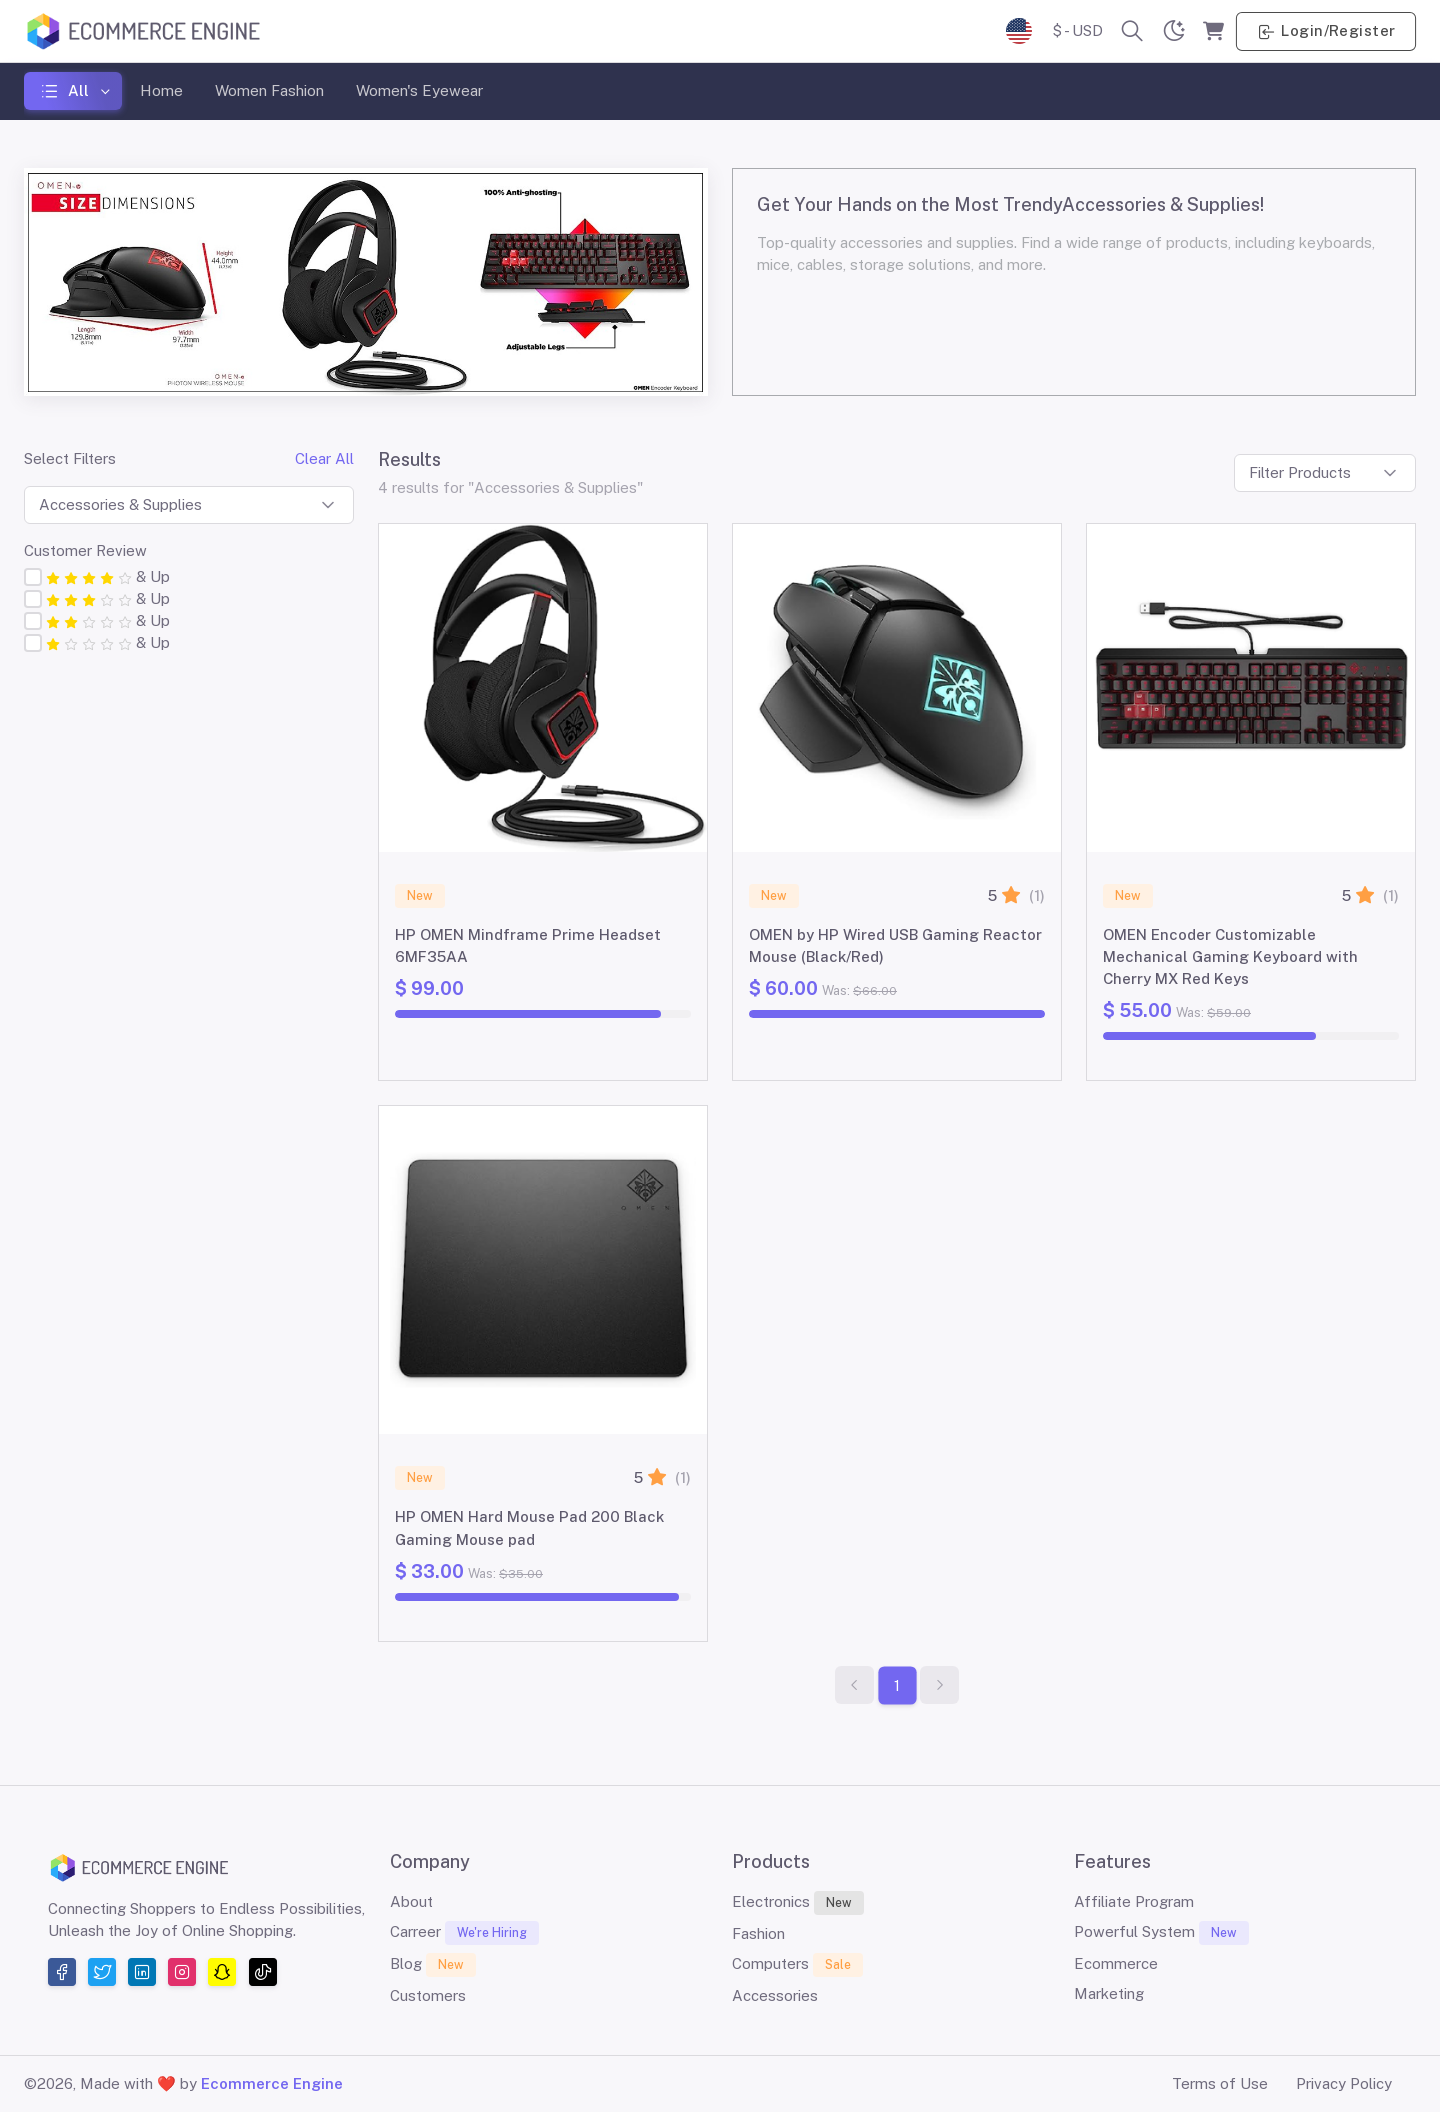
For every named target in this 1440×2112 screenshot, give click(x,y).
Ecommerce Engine (272, 2083)
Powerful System (1161, 1933)
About (411, 1901)
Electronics (798, 1903)
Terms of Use (1220, 2083)
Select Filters (70, 458)
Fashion (758, 1933)
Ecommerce (1116, 1963)
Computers (797, 1965)
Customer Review (85, 550)
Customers (428, 1995)
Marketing (1109, 1993)
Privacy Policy (1344, 2083)
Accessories (775, 1995)
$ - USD (1077, 30)
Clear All (324, 458)
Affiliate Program (1134, 1901)
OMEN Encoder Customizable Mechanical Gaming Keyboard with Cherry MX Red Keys (1230, 956)
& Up (108, 576)
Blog (433, 1965)
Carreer (464, 1933)
